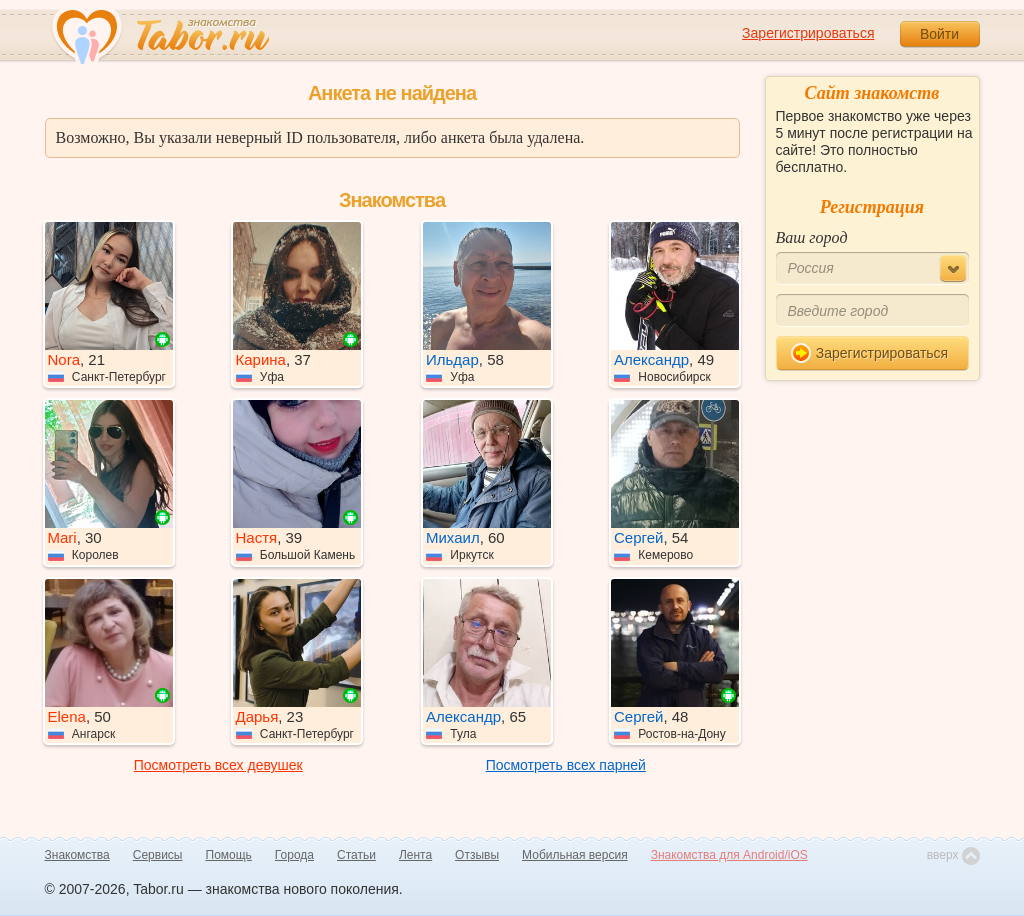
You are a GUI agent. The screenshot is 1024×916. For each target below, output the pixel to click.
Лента (415, 855)
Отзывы (477, 855)
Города (294, 855)
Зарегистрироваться (808, 33)
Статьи (356, 855)
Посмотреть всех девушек (218, 765)
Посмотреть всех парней (566, 765)
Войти (939, 34)
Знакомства (77, 855)
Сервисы (158, 855)
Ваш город (812, 237)
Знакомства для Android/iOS (729, 855)
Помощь (229, 855)
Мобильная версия (575, 855)
